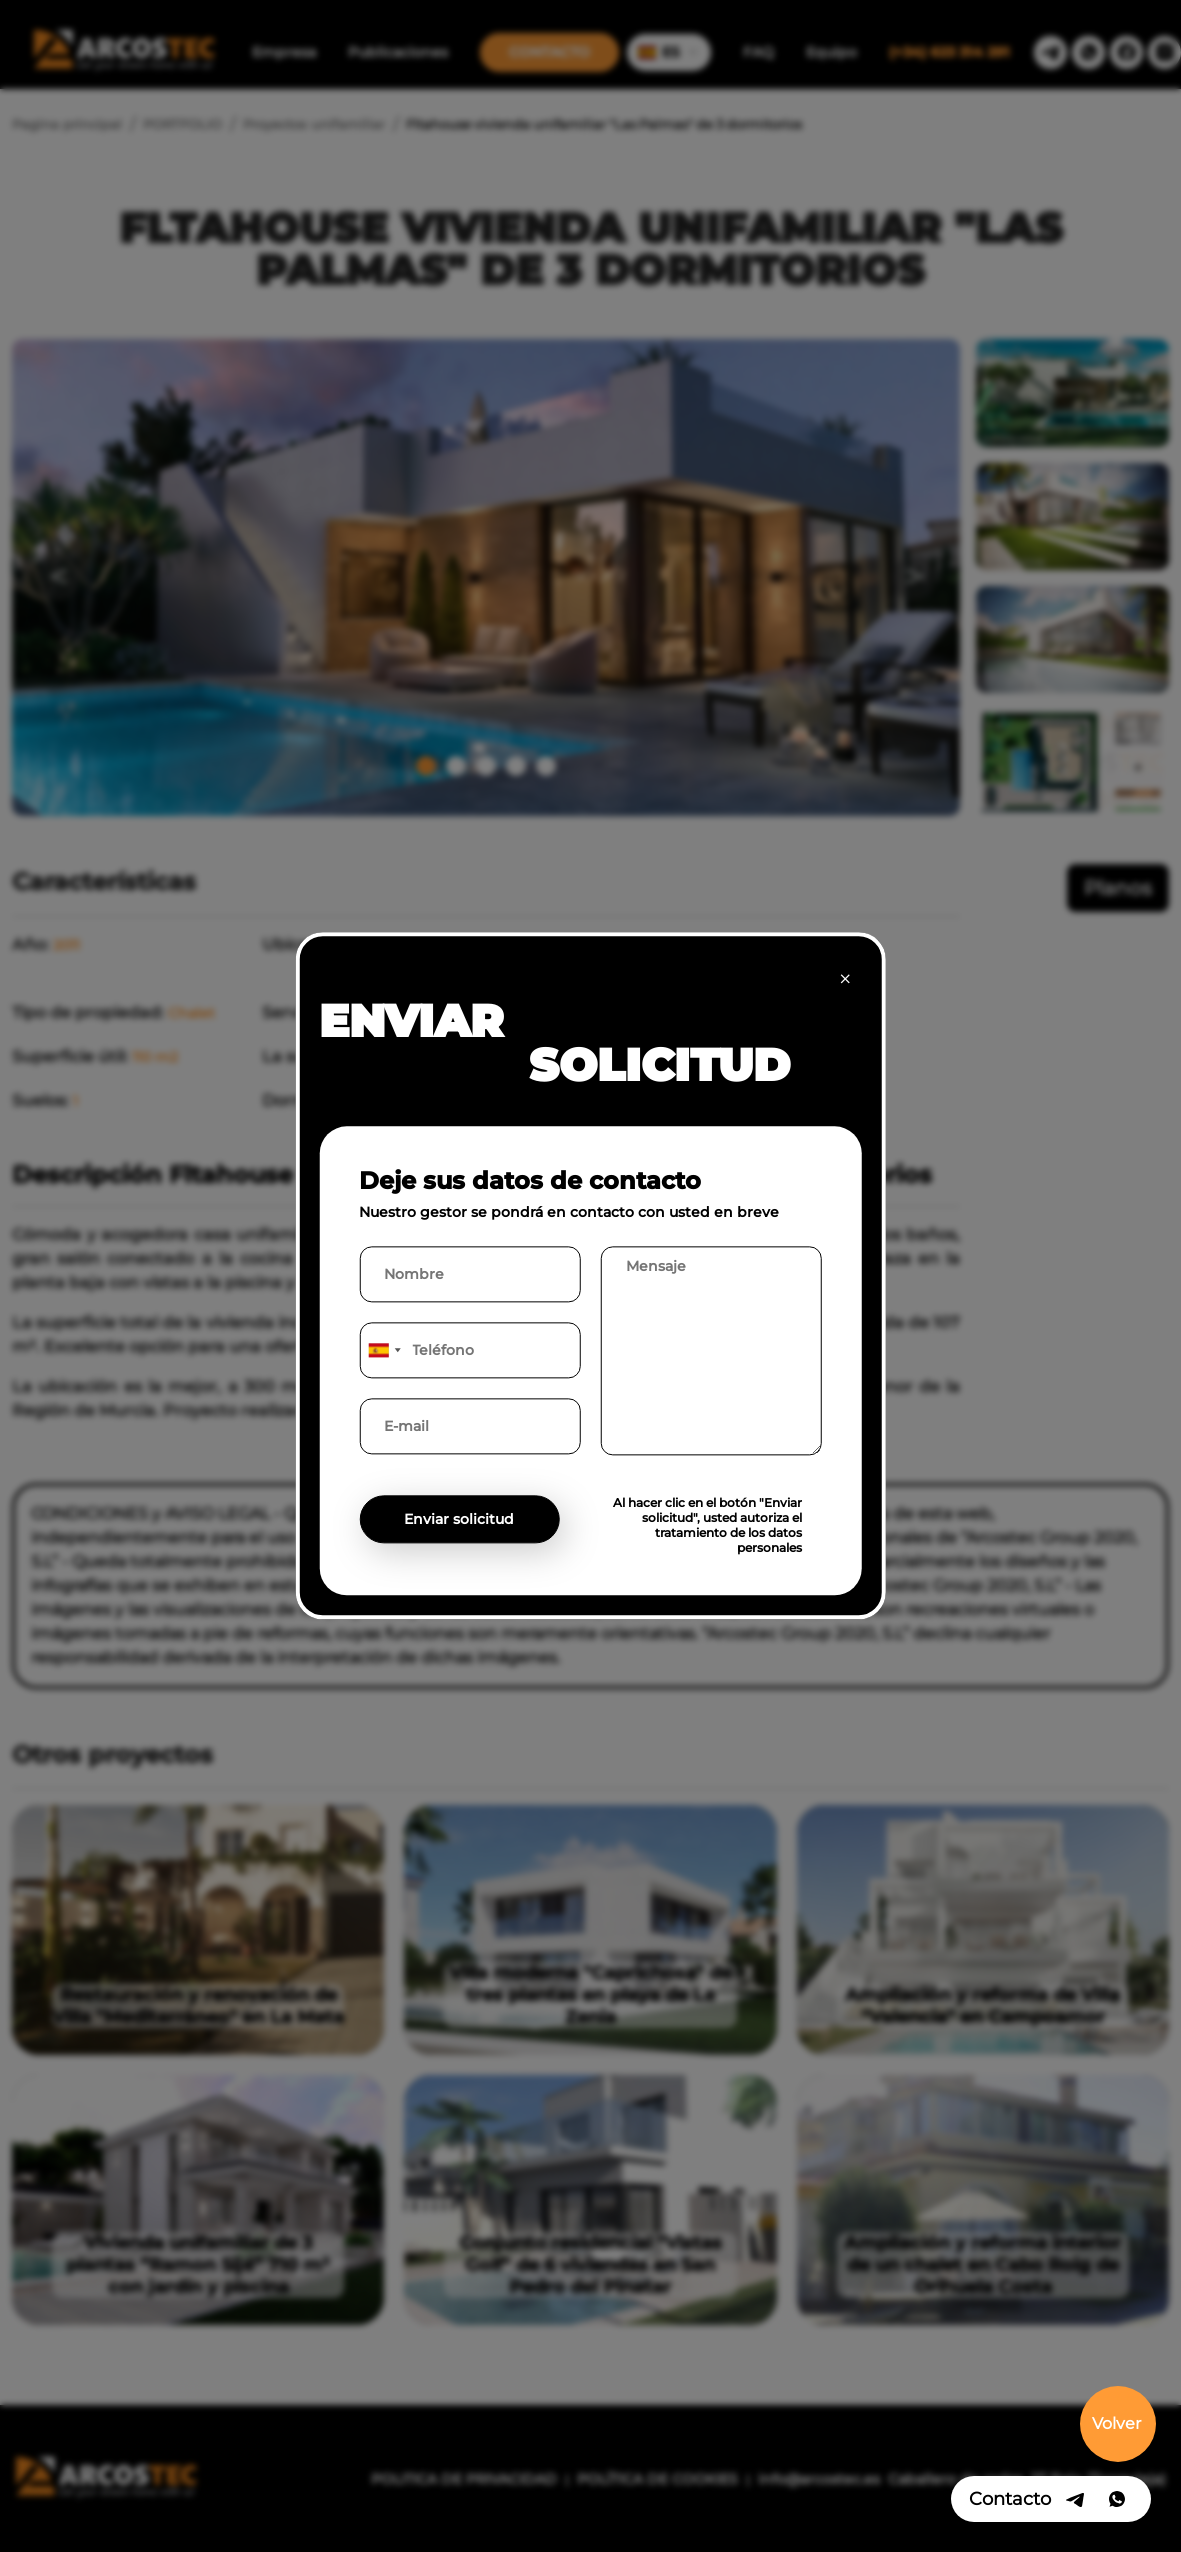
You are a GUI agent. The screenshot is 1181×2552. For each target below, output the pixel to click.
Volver (1116, 2423)
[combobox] (383, 1351)
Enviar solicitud (459, 1520)
